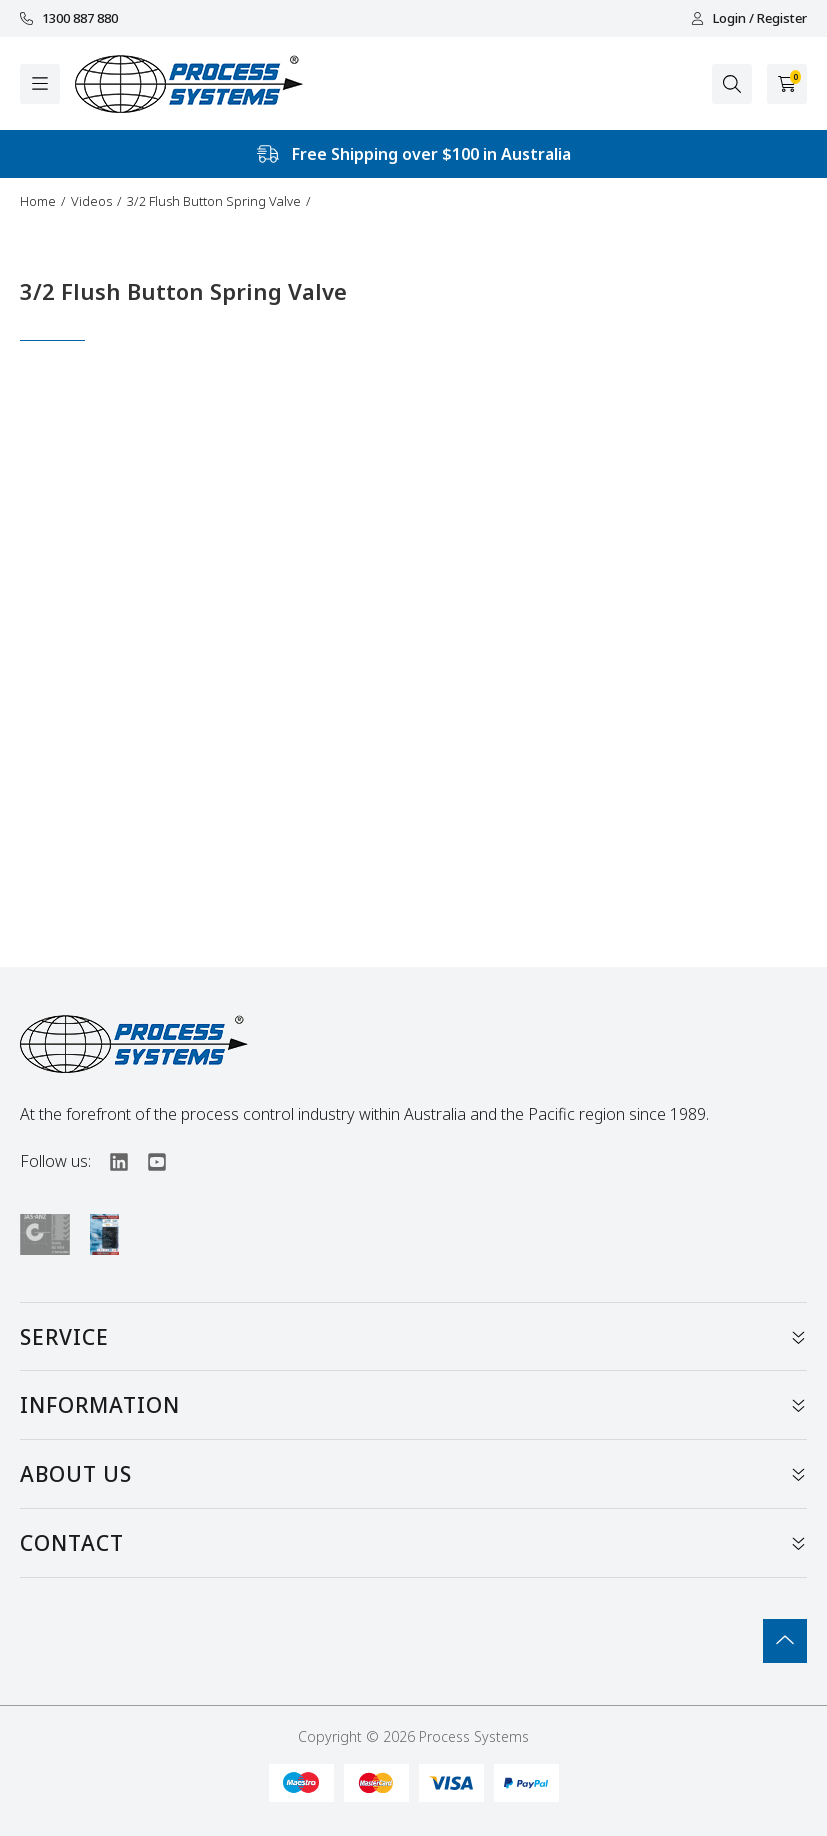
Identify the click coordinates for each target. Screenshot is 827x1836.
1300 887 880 (69, 18)
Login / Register (749, 18)
